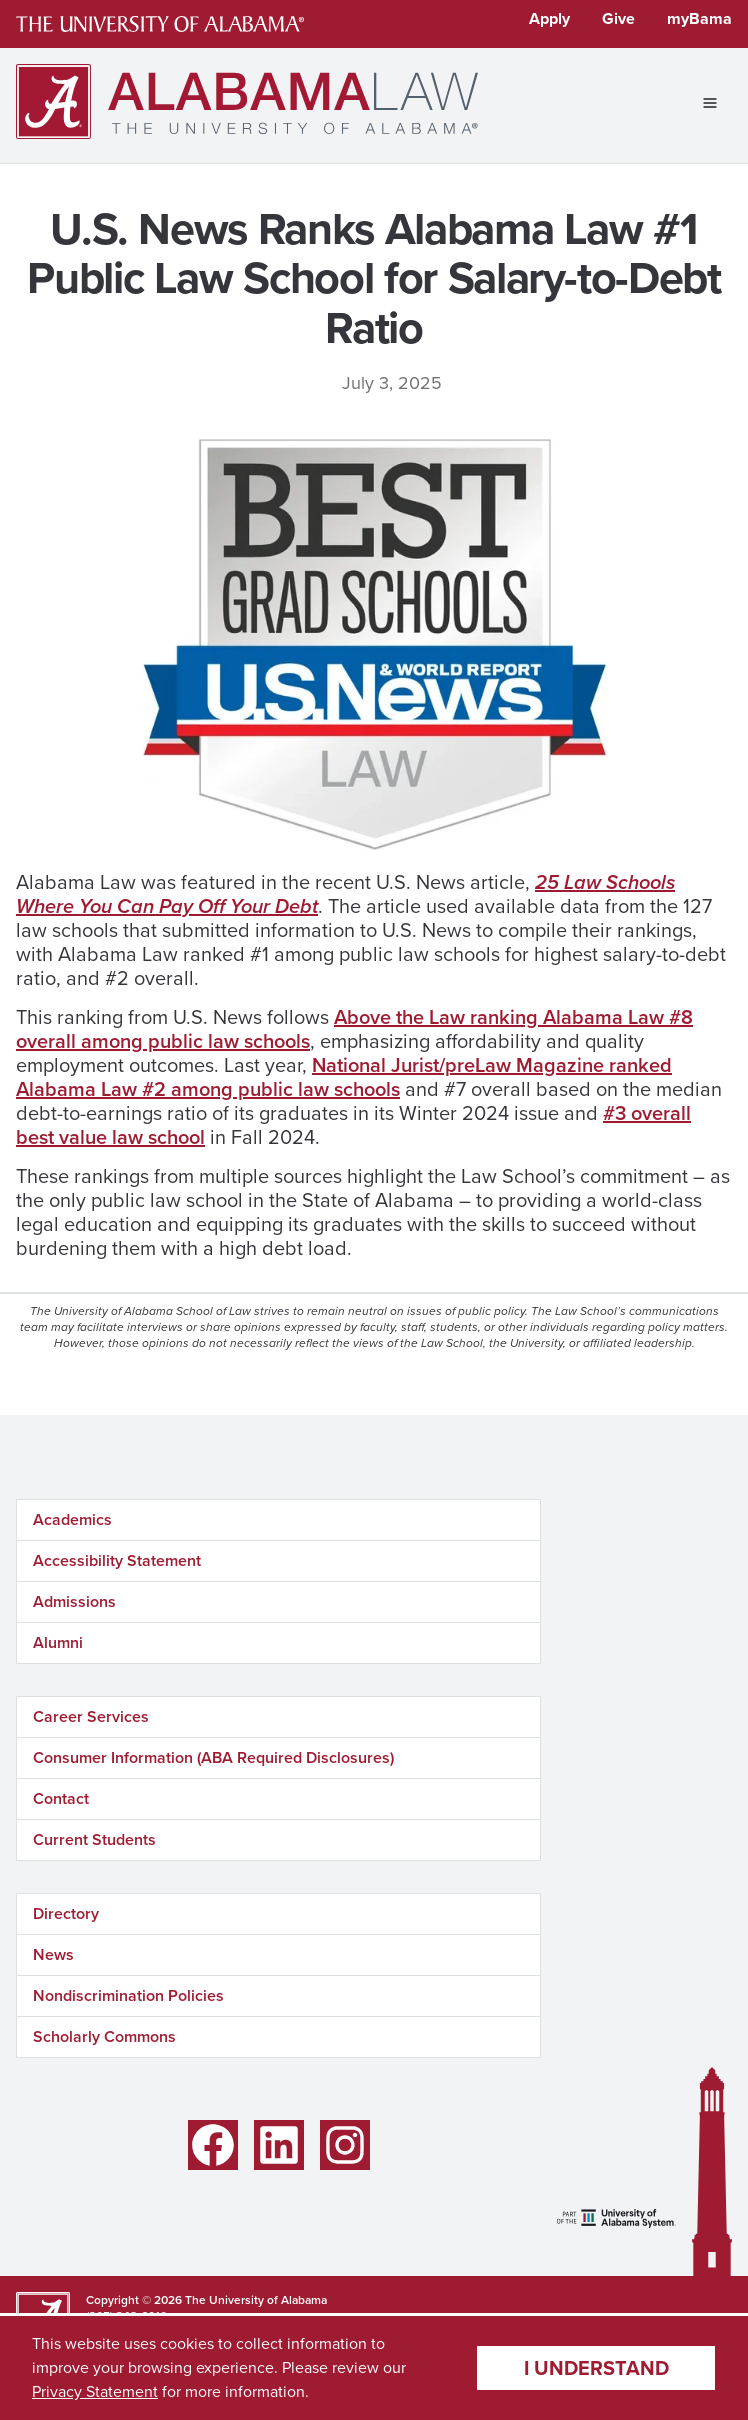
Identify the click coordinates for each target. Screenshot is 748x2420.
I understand (596, 2368)
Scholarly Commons (104, 2036)
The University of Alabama (256, 2300)
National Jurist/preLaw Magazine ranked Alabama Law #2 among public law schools (344, 1077)
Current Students (94, 1839)
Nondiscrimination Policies (128, 1995)
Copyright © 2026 (134, 2300)
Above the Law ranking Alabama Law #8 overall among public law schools (354, 1029)
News (53, 1954)
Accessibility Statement (117, 1560)
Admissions (74, 1601)
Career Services (91, 1716)
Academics (72, 1519)
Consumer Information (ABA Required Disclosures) (213, 1757)
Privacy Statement (95, 2391)
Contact (61, 1798)
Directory (66, 1913)
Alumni (58, 1642)
